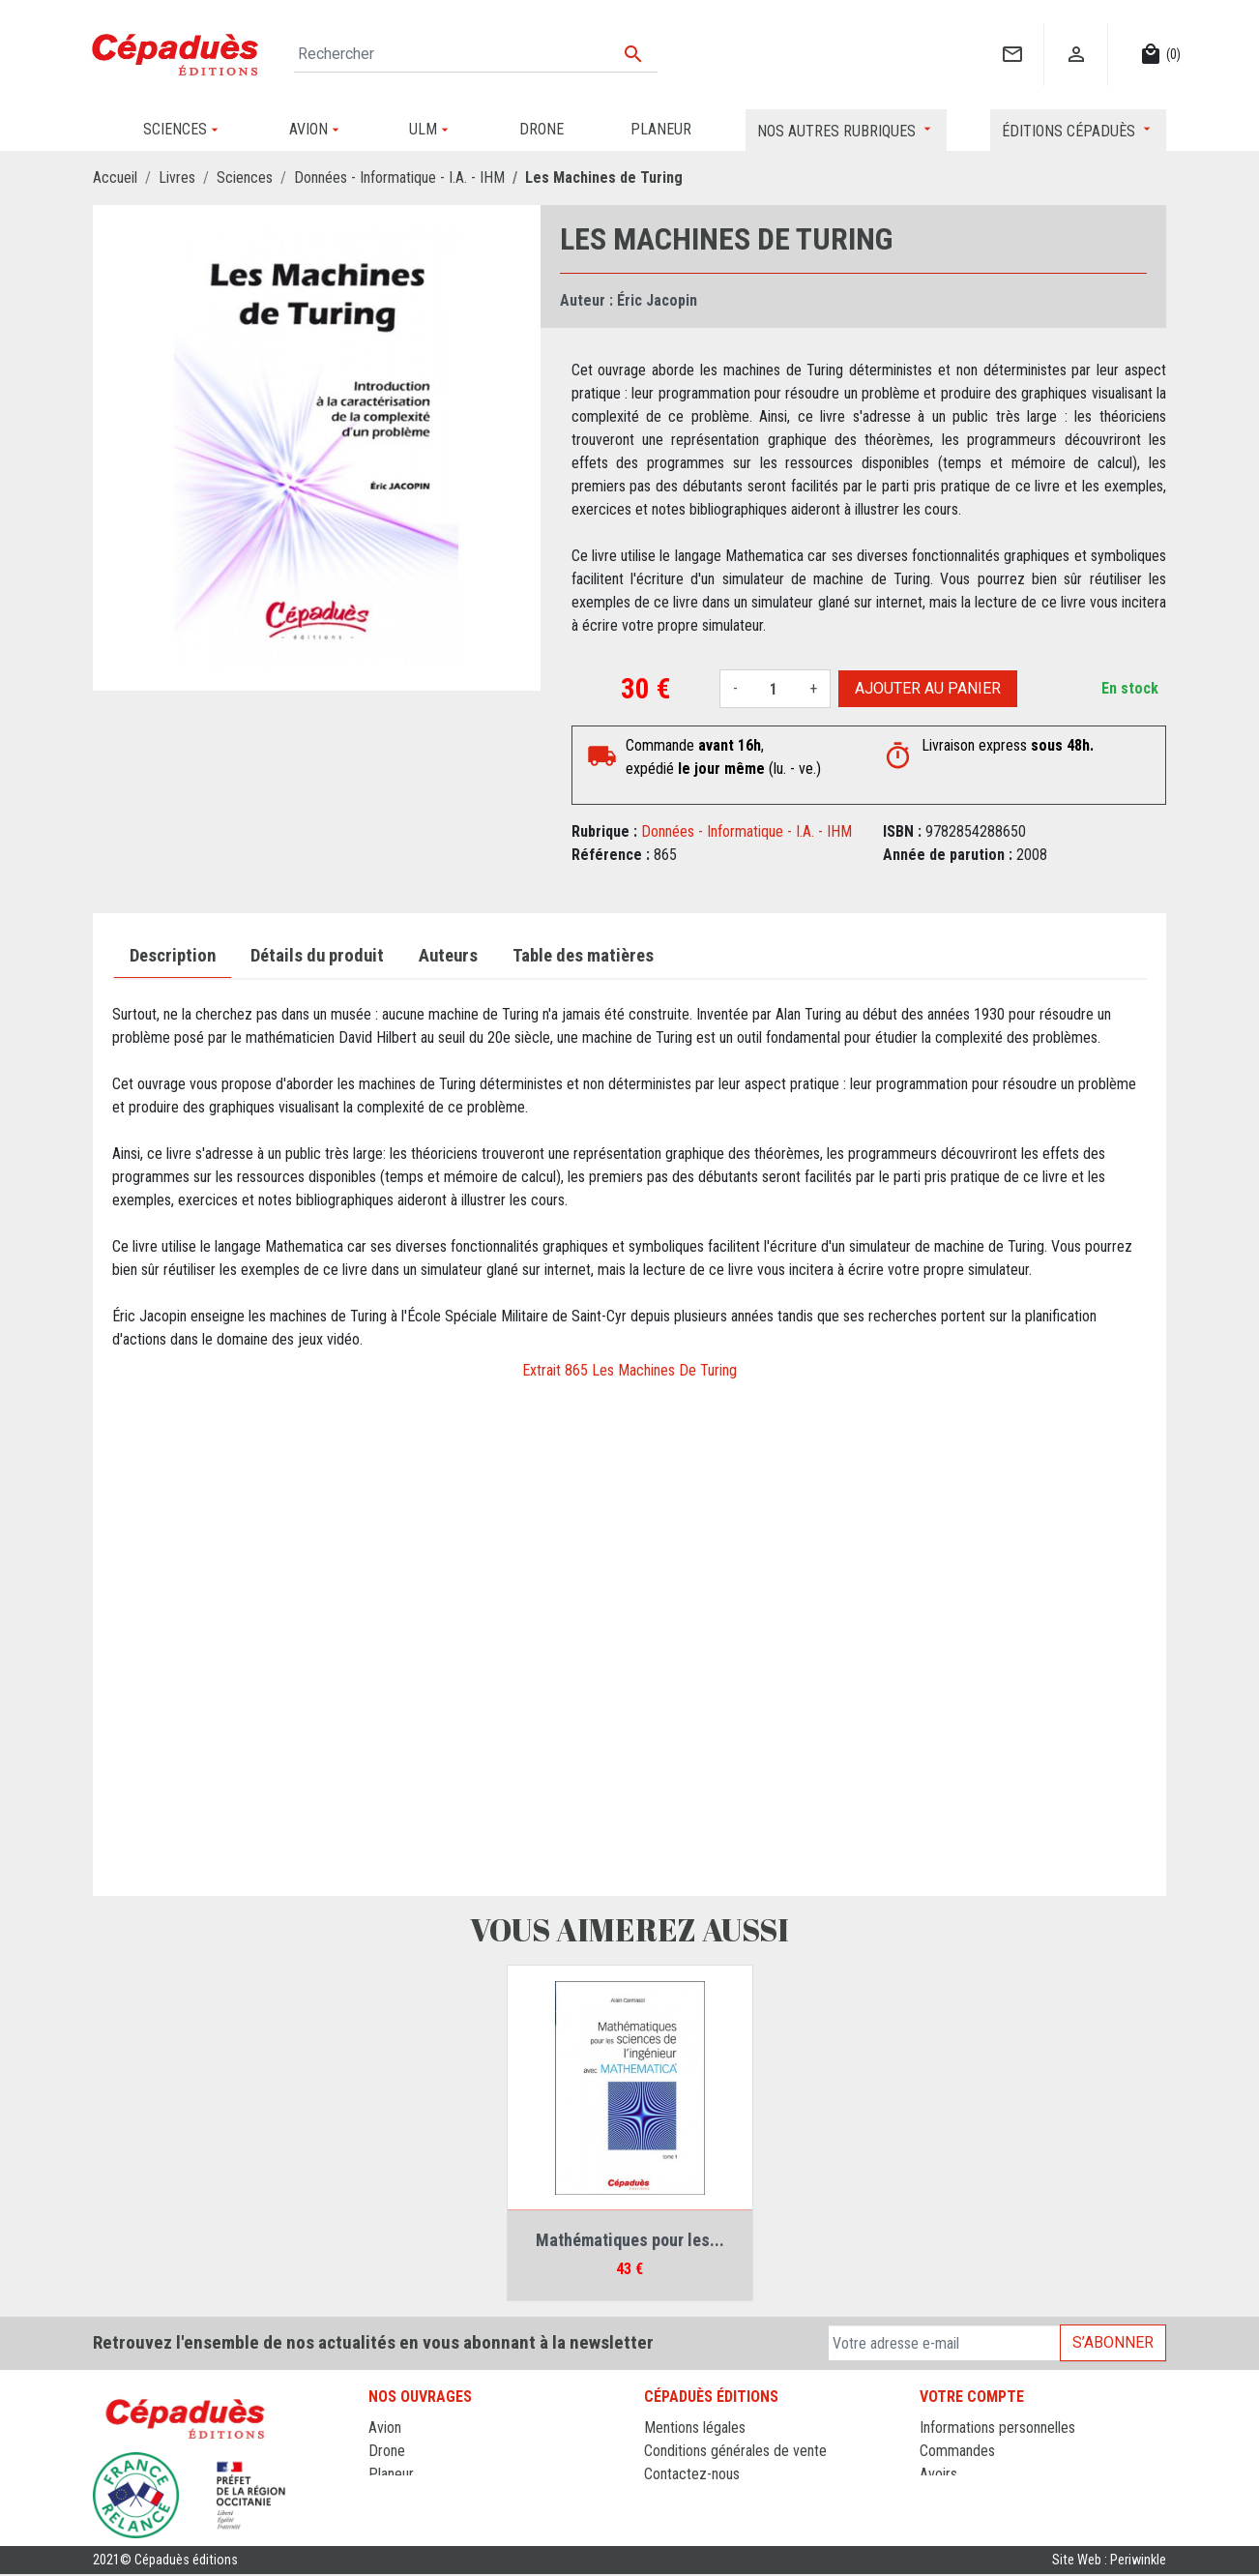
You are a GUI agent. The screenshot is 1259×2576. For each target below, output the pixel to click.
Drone (386, 2451)
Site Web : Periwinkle (1109, 2562)
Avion (384, 2427)
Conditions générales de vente (735, 2451)
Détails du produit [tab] (317, 955)
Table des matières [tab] (583, 955)
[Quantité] (773, 688)
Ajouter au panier (928, 688)
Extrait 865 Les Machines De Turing (629, 1370)
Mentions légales (695, 2427)
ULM (382, 2497)
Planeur (391, 2474)
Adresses (948, 2497)
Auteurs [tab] (448, 955)
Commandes (957, 2451)
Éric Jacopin (657, 300)
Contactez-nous (692, 2474)
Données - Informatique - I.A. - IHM (746, 831)
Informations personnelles (997, 2427)
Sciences (396, 2520)
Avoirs (938, 2474)
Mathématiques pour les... (630, 2240)
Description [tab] (173, 955)
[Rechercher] (476, 54)
